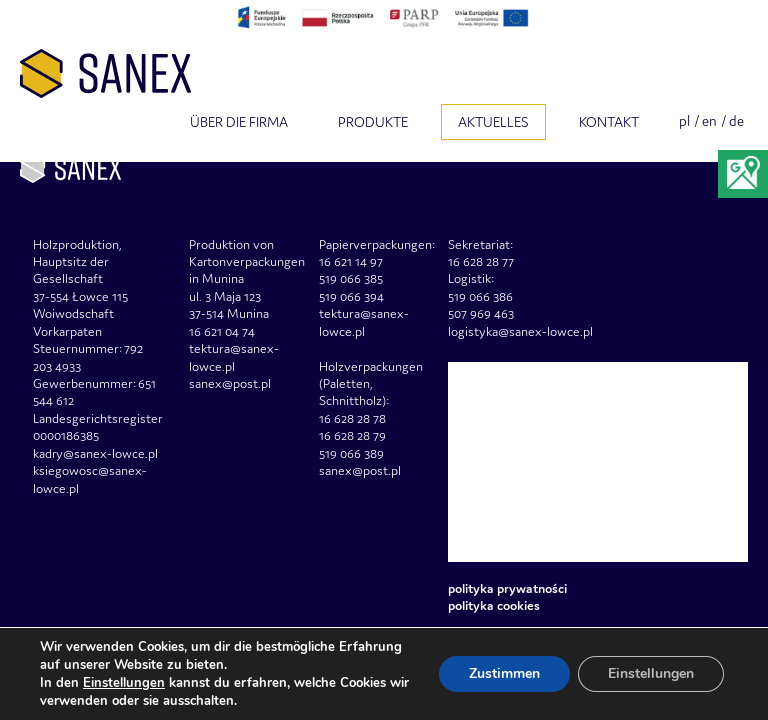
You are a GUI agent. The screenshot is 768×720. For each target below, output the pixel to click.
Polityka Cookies (494, 605)
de (736, 121)
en (709, 121)
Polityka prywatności (507, 588)
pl (684, 121)
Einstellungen (124, 683)
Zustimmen (504, 673)
